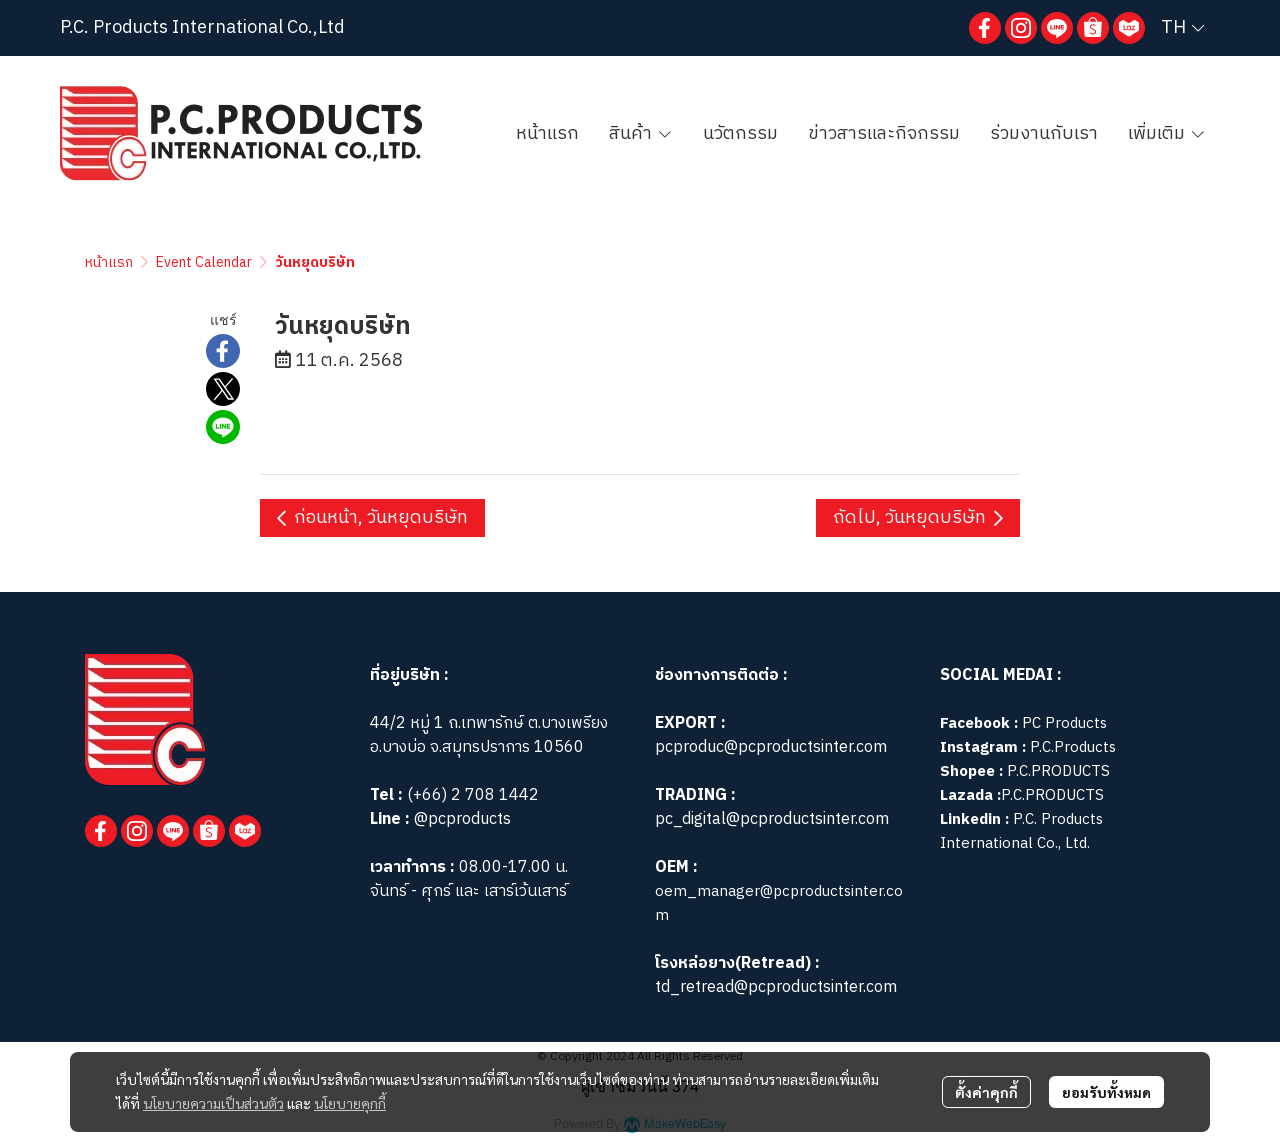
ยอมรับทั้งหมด (1106, 1092)
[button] (1182, 28)
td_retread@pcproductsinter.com (776, 987)
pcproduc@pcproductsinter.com (771, 747)
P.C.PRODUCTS (1058, 771)
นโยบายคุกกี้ (350, 1103)
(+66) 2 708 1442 (473, 795)
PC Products (1064, 723)
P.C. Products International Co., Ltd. (1021, 831)
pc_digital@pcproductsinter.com (772, 819)
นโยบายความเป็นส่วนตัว (213, 1103)
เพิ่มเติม (1167, 134)
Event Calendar (204, 262)
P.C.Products (1073, 747)
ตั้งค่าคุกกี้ (986, 1092)
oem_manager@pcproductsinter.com (779, 903)
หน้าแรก (109, 262)
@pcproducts (460, 819)
